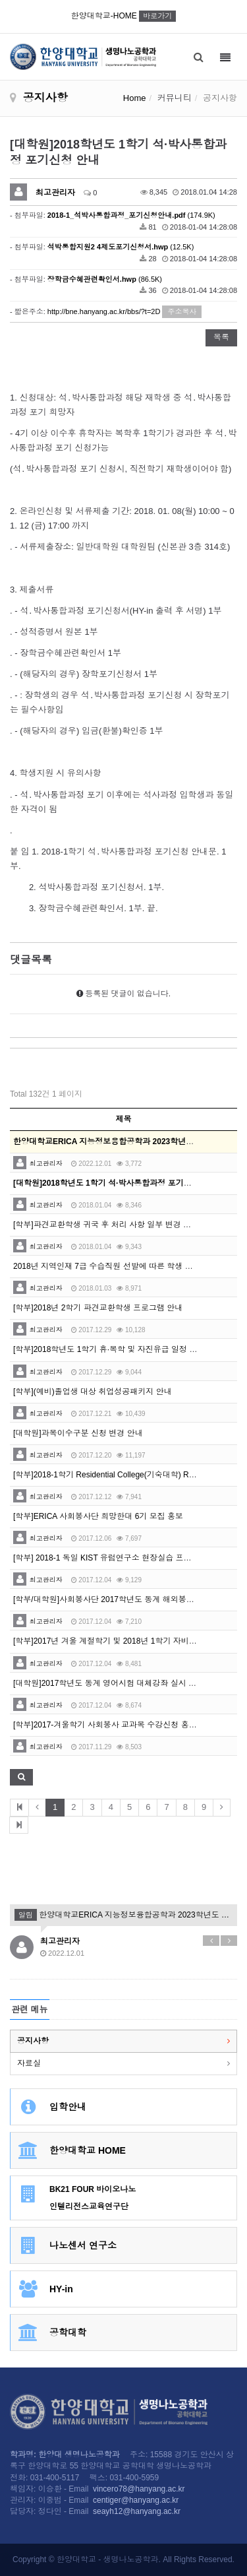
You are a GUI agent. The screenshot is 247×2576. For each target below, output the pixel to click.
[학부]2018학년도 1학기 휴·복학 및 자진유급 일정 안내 (109, 1349)
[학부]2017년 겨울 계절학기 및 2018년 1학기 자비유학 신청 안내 (126, 1641)
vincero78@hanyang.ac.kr (139, 2489)
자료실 (29, 2063)
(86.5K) (104, 279)
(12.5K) (120, 247)
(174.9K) (131, 215)
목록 (221, 337)
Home (134, 98)
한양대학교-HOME (123, 15)
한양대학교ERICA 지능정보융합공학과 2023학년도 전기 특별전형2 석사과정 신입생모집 (123, 1915)
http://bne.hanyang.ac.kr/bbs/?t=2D (104, 311)
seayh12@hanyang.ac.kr (136, 2511)
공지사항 (33, 2040)
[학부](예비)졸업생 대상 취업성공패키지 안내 (92, 1391)
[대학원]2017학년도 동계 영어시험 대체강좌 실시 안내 (108, 1683)
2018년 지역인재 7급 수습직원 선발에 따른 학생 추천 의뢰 (116, 1266)
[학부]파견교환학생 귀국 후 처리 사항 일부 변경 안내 (106, 1224)
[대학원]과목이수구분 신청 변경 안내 (78, 1433)
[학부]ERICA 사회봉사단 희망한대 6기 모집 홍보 (98, 1516)
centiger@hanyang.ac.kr (135, 2500)
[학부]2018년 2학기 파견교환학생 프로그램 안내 (97, 1307)
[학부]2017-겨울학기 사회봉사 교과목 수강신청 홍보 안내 (114, 1724)
